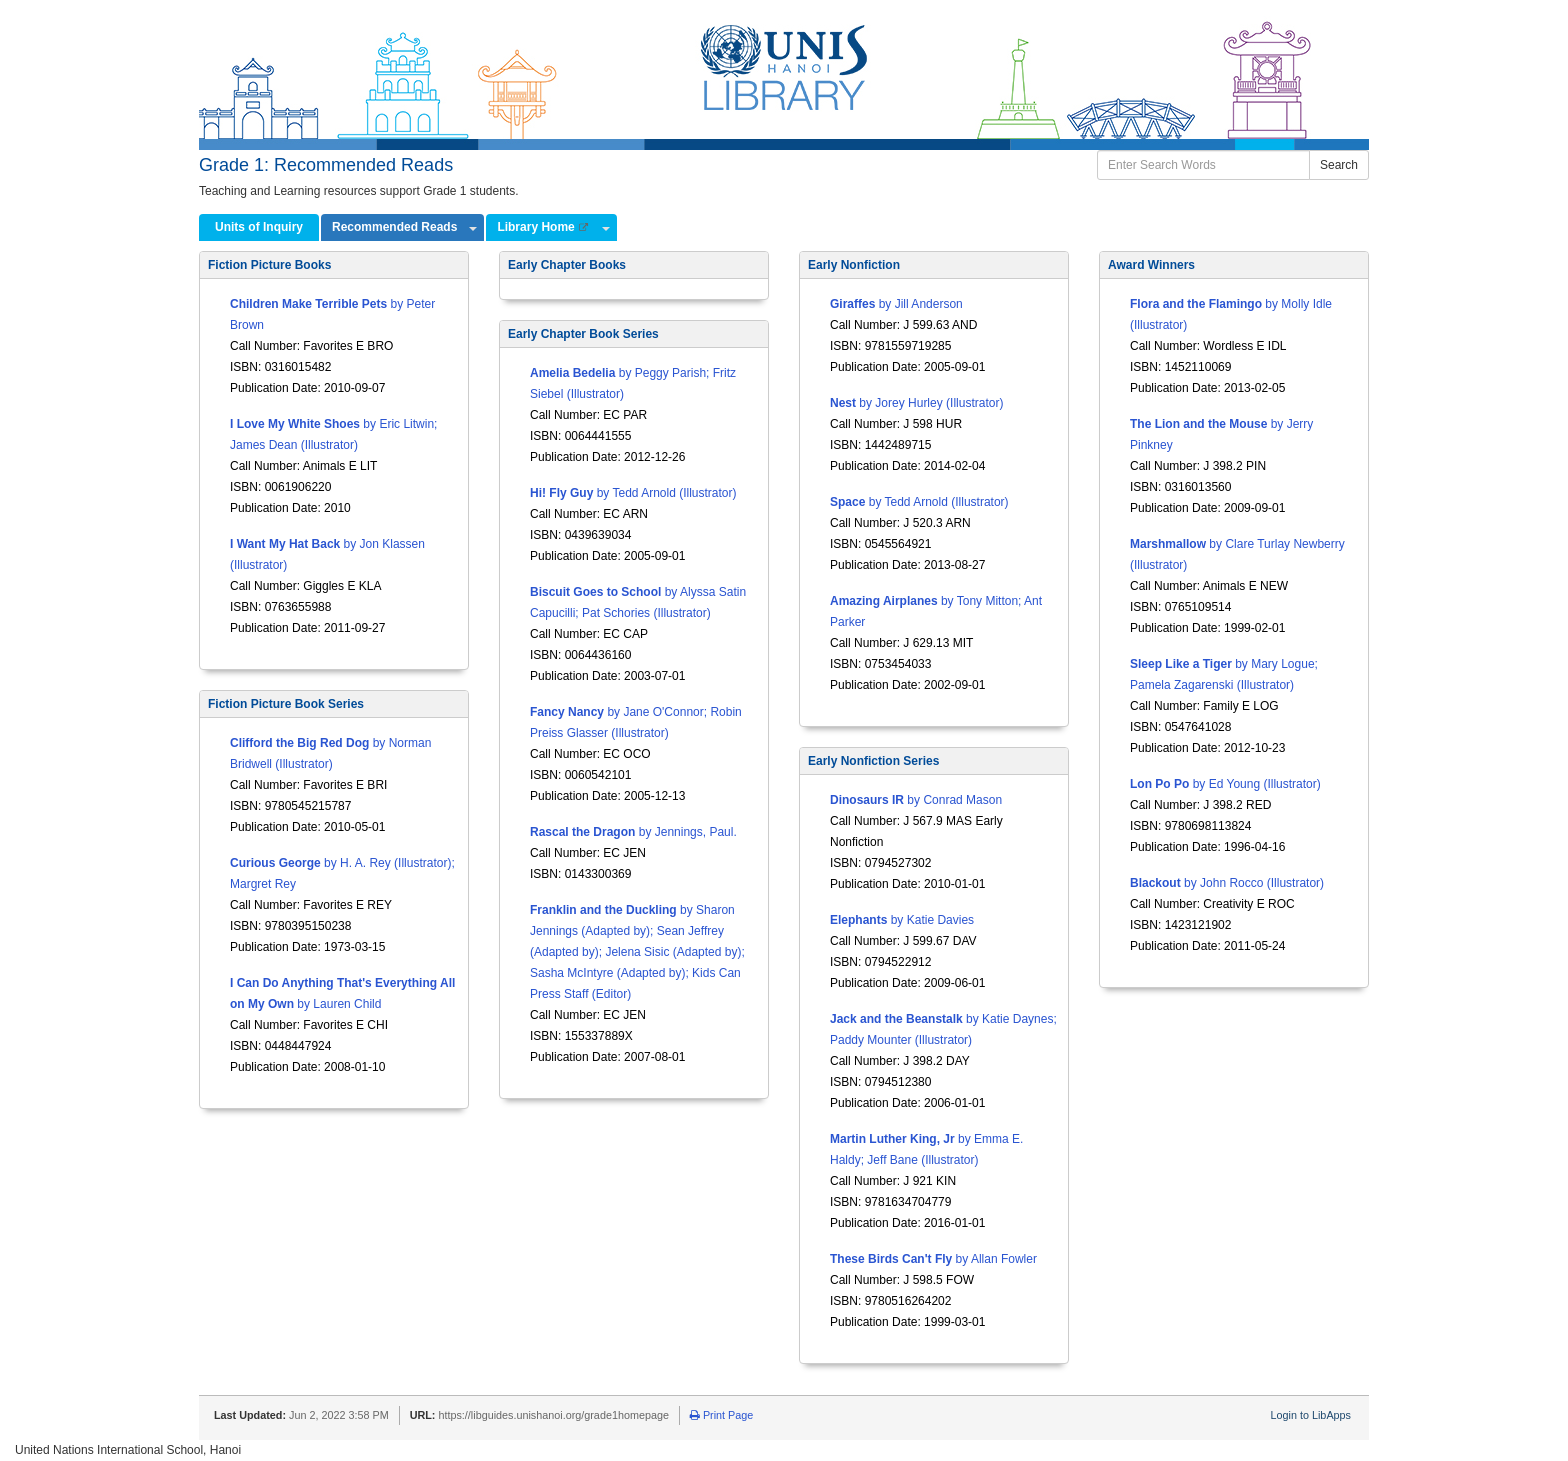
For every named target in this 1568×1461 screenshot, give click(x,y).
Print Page (721, 1415)
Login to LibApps (1311, 1415)
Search (1339, 165)
